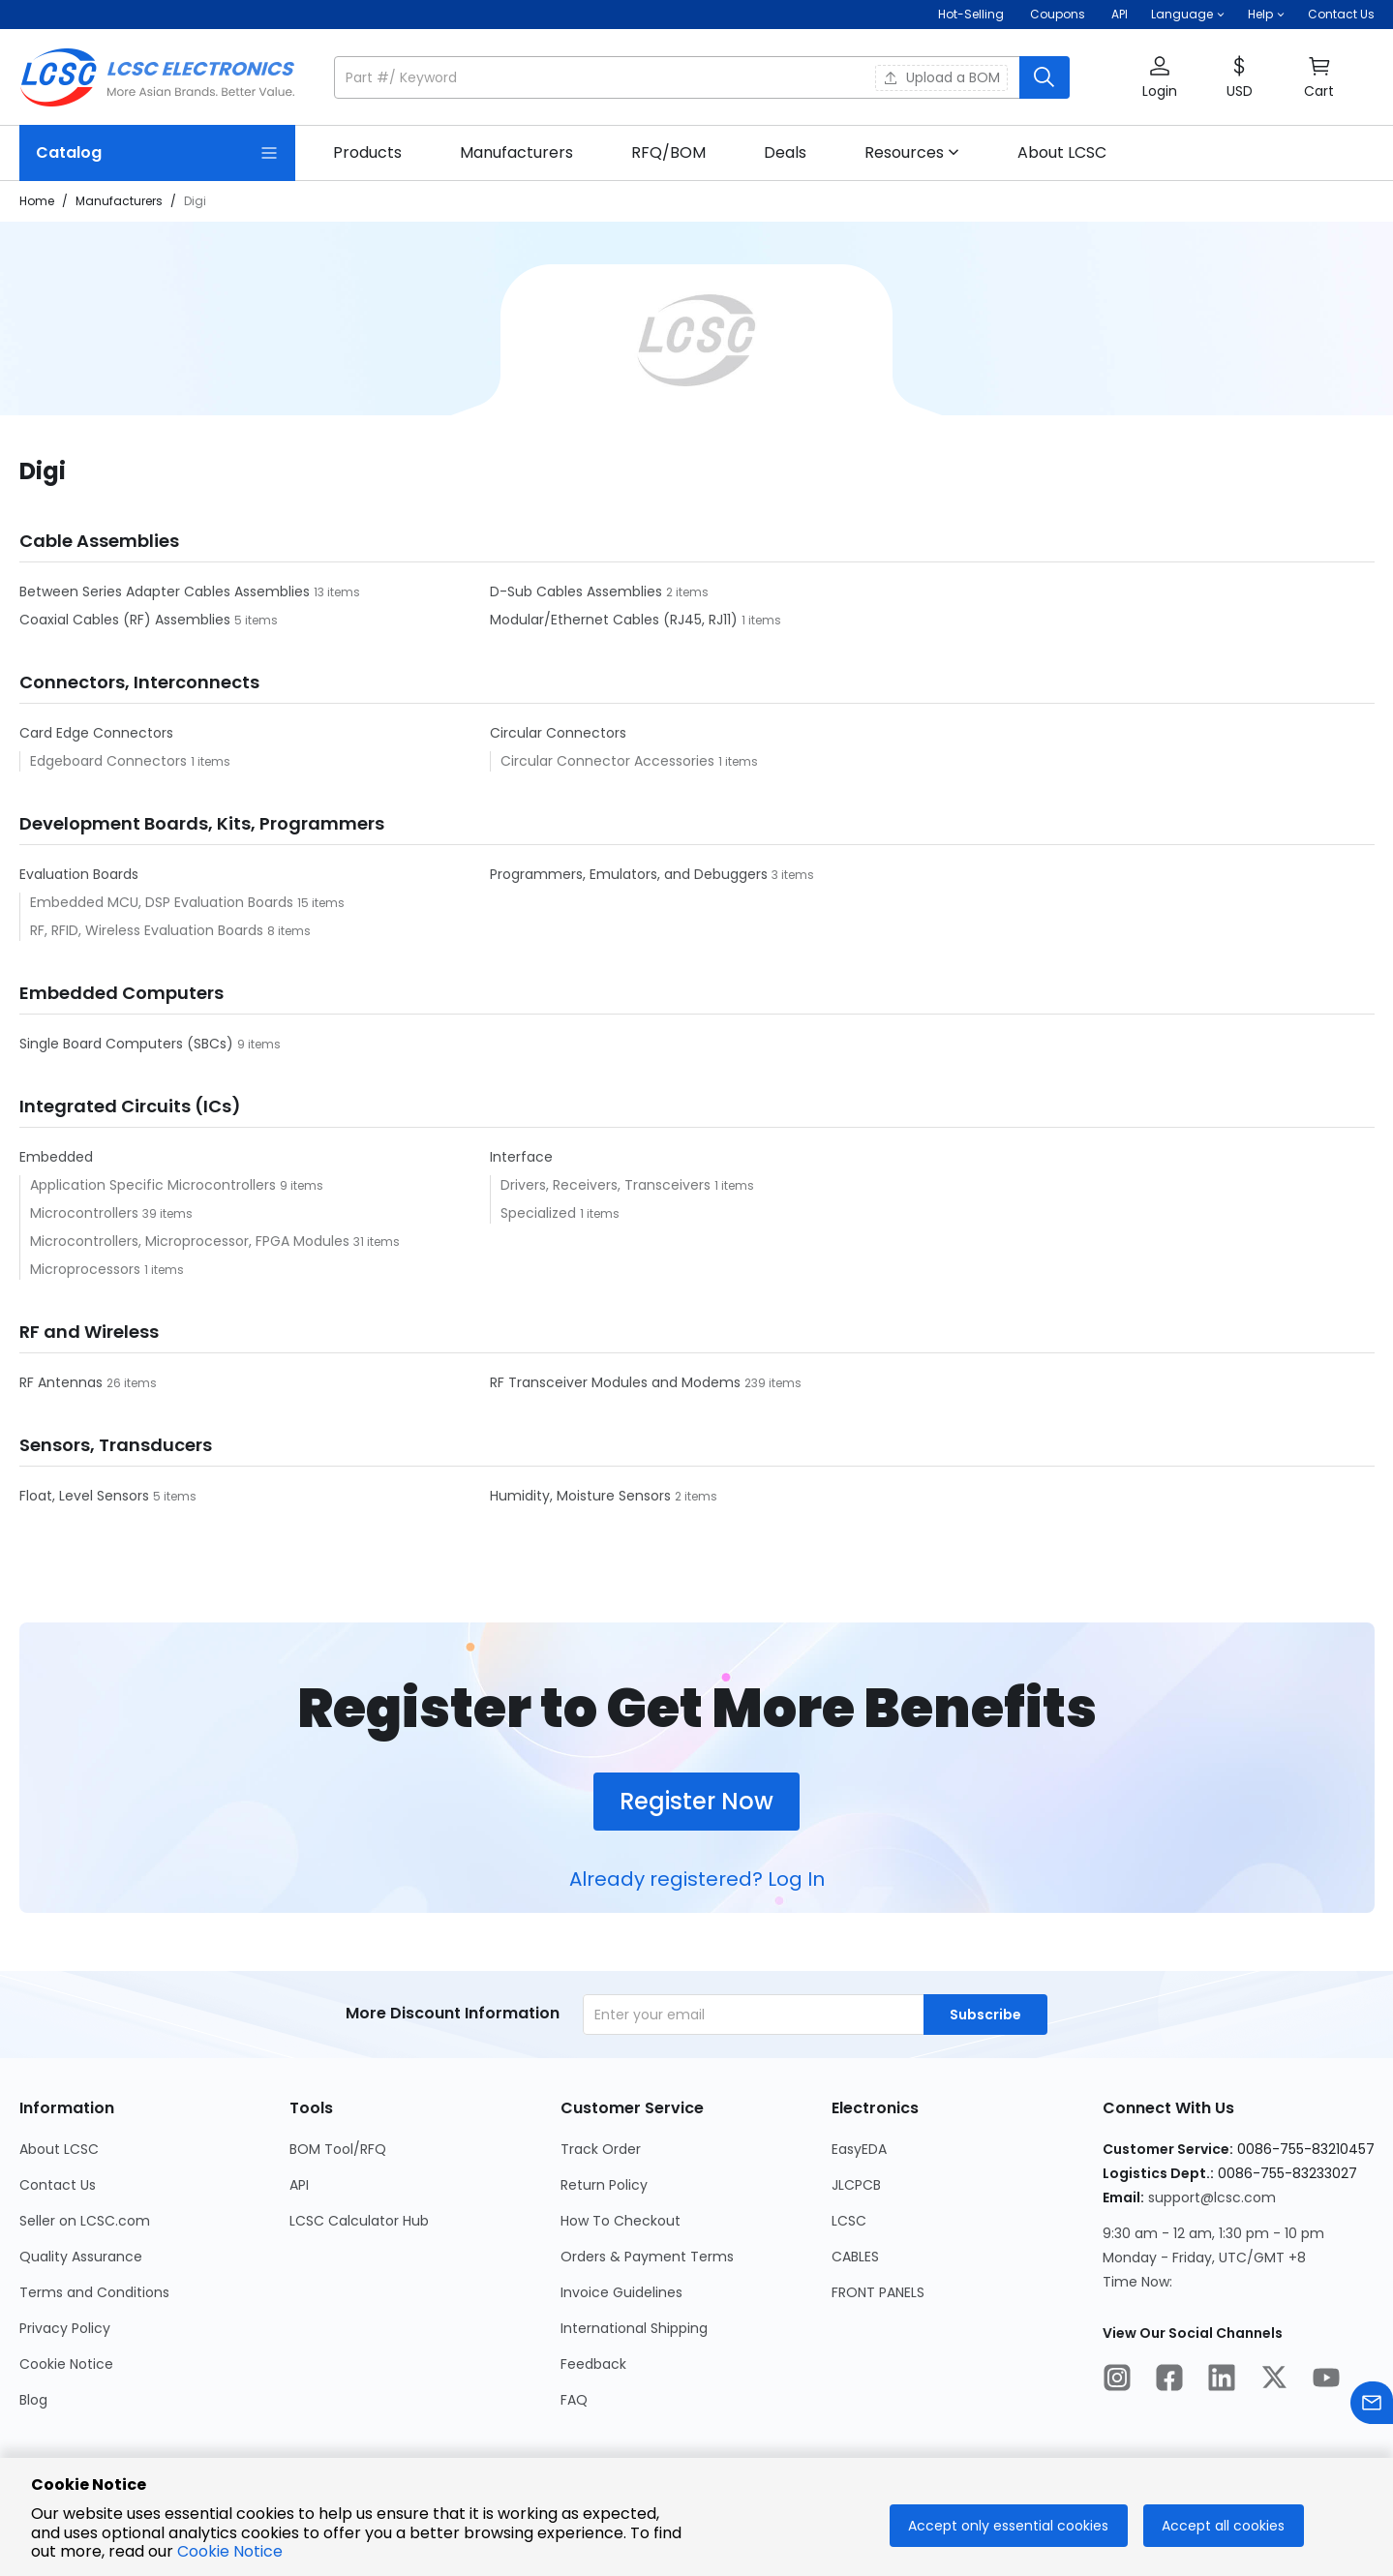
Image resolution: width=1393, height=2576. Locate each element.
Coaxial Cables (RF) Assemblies (126, 619)
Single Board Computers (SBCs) (128, 1043)
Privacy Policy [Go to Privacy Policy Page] (64, 2328)
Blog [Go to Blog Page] (33, 2399)
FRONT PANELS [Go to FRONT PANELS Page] (878, 2292)
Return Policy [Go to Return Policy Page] (604, 2185)
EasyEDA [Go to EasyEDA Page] (859, 2149)
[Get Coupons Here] (1057, 14)
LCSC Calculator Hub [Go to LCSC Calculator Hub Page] (359, 2220)
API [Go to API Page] (299, 2185)
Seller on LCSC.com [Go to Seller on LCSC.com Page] (84, 2220)
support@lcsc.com (1212, 2197)
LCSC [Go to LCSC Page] (849, 2220)
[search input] (679, 77)
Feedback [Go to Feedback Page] (593, 2364)
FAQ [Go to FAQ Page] (574, 2399)
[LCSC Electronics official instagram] (1117, 2380)
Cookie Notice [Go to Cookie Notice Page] (66, 2364)
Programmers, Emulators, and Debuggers (631, 874)
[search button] (1044, 77)
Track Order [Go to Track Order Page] (600, 2149)
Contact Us (1341, 14)
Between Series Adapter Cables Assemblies (166, 591)
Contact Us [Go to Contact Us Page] (57, 2185)
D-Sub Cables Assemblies (578, 591)
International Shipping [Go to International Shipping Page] (634, 2328)
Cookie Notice (230, 2551)
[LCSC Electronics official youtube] (1326, 2380)
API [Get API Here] (1119, 14)
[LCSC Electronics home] (157, 77)
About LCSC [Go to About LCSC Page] (59, 2149)
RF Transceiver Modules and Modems (617, 1382)
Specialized (540, 1213)
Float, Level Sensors (86, 1495)
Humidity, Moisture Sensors (582, 1495)
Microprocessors (87, 1269)
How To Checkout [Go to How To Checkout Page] (620, 2220)
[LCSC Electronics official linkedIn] (1221, 2380)
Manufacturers (119, 201)
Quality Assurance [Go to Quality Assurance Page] (80, 2256)
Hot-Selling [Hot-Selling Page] (972, 14)
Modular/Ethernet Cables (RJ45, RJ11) (616, 619)
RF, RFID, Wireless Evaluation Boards (148, 930)
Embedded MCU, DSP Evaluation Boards (163, 902)
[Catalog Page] (157, 153)
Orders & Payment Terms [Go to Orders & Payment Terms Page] (647, 2256)
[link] (367, 153)
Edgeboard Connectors (110, 761)
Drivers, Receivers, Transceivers (607, 1185)
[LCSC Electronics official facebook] (1169, 2380)
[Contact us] (1371, 2406)
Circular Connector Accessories (609, 761)
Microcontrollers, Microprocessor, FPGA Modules (191, 1241)
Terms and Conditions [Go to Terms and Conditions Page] (94, 2292)
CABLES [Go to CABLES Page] (855, 2256)
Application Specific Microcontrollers (155, 1185)
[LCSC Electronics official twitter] (1273, 2380)
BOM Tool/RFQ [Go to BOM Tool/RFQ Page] (337, 2149)
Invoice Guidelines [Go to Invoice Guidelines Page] (621, 2292)
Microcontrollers (86, 1213)
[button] (1188, 14)
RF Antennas (62, 1382)
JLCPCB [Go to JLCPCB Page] (856, 2185)
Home (36, 201)
